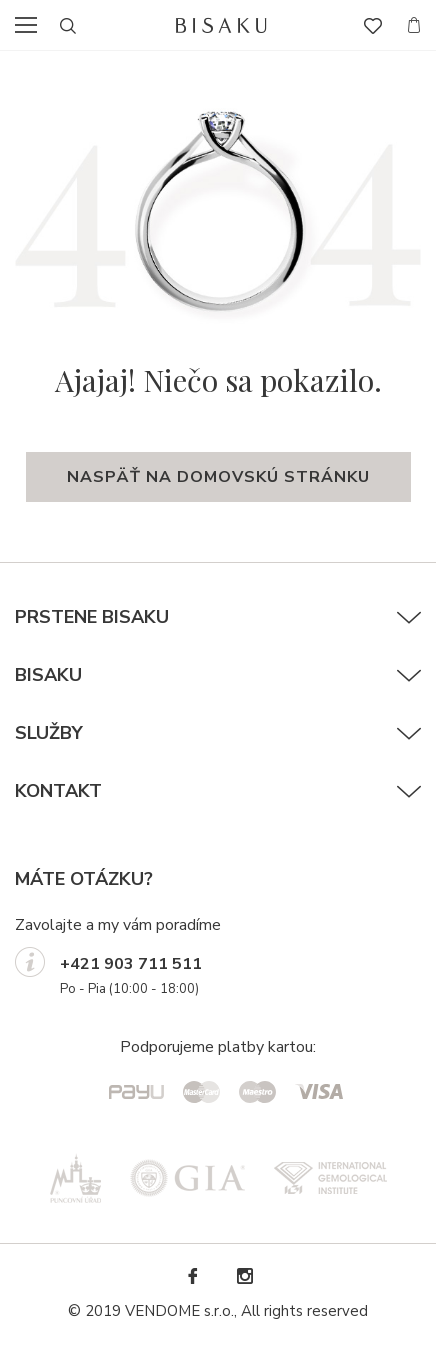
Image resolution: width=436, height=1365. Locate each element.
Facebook (192, 1276)
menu (32, 25)
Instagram (244, 1276)
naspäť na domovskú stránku (218, 477)
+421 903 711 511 (131, 964)
